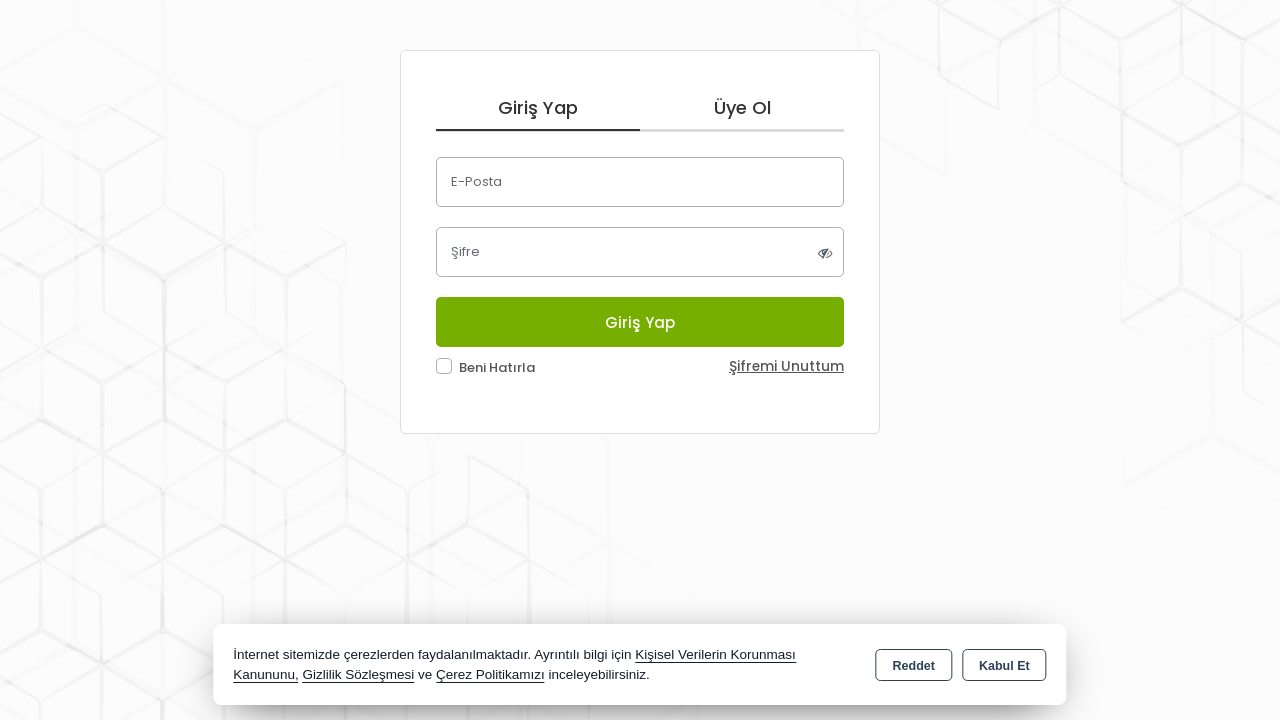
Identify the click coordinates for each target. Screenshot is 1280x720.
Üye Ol (742, 107)
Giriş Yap (538, 107)
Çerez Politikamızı (490, 674)
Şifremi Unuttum (786, 366)
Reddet (914, 666)
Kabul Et (1004, 666)
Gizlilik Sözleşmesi (358, 674)
